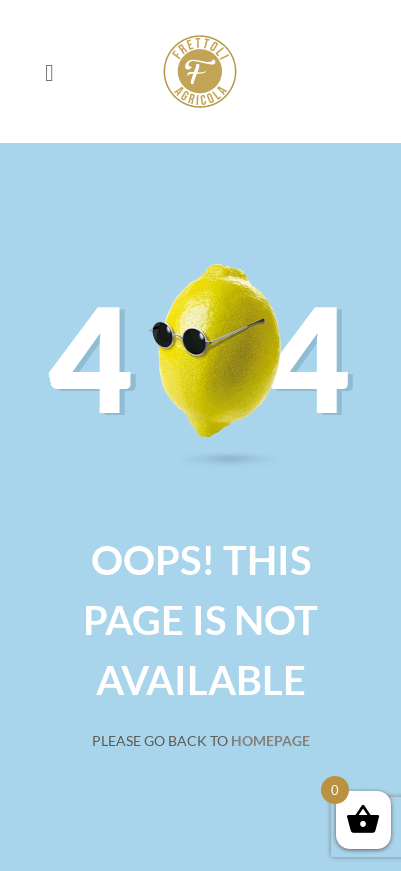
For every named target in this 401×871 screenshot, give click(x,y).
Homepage (270, 740)
